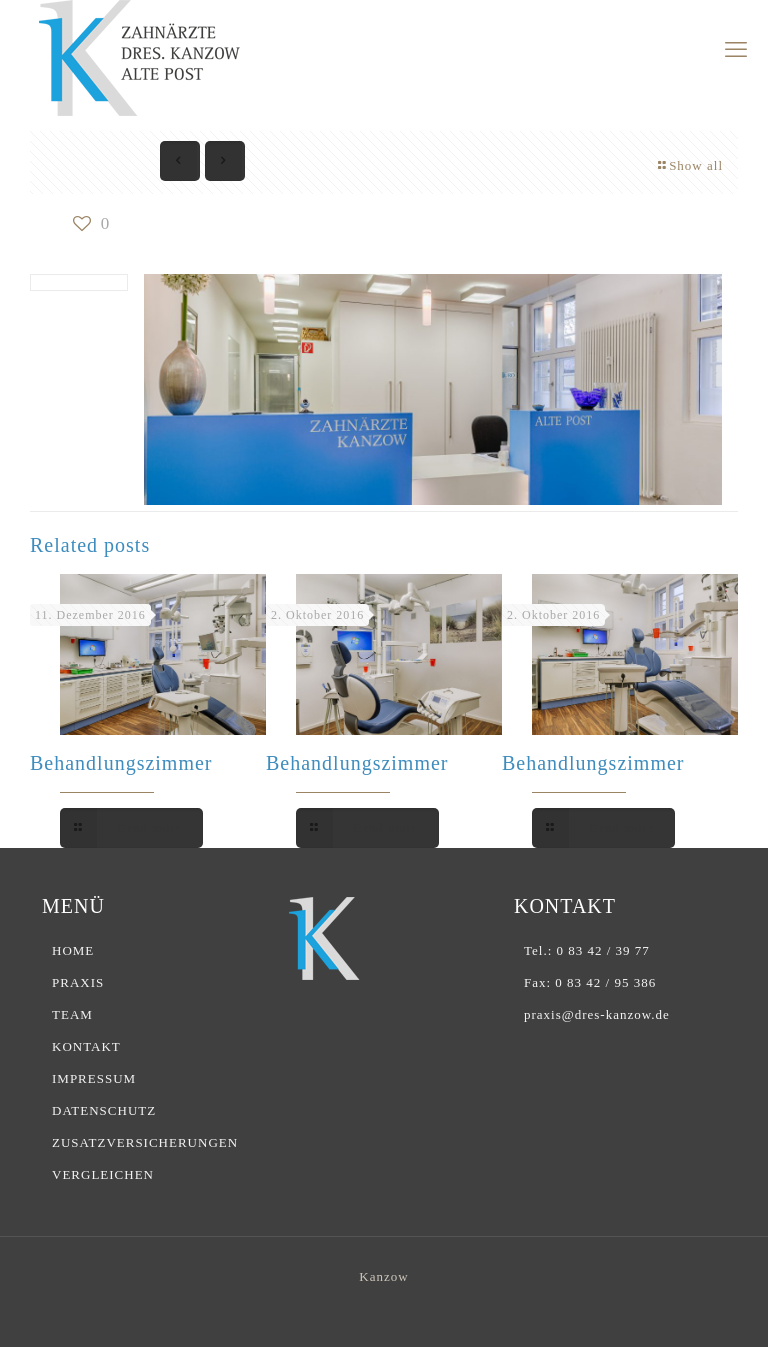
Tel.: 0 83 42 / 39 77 (587, 950)
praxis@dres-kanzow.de (597, 1014)
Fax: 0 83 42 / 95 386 (590, 982)
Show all (689, 165)
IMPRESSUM (94, 1078)
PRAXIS (78, 982)
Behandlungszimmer (121, 763)
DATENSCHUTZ (104, 1110)
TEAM (72, 1014)
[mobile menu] (736, 50)
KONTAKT (86, 1046)
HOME (73, 950)
